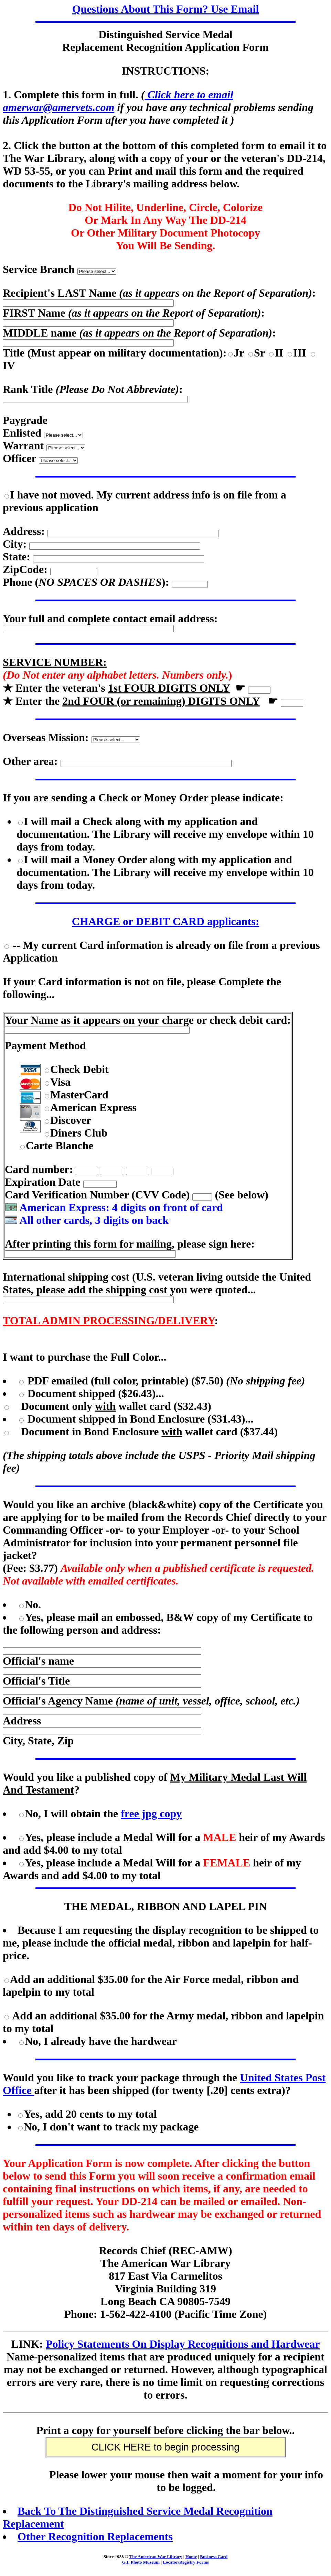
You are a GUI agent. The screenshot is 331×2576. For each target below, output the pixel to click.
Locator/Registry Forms (186, 2562)
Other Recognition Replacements (95, 2536)
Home (191, 2556)
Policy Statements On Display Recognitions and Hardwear (183, 2344)
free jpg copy (151, 1813)
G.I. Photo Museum (141, 2562)
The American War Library (155, 2556)
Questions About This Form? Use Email (165, 9)
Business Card (213, 2556)
